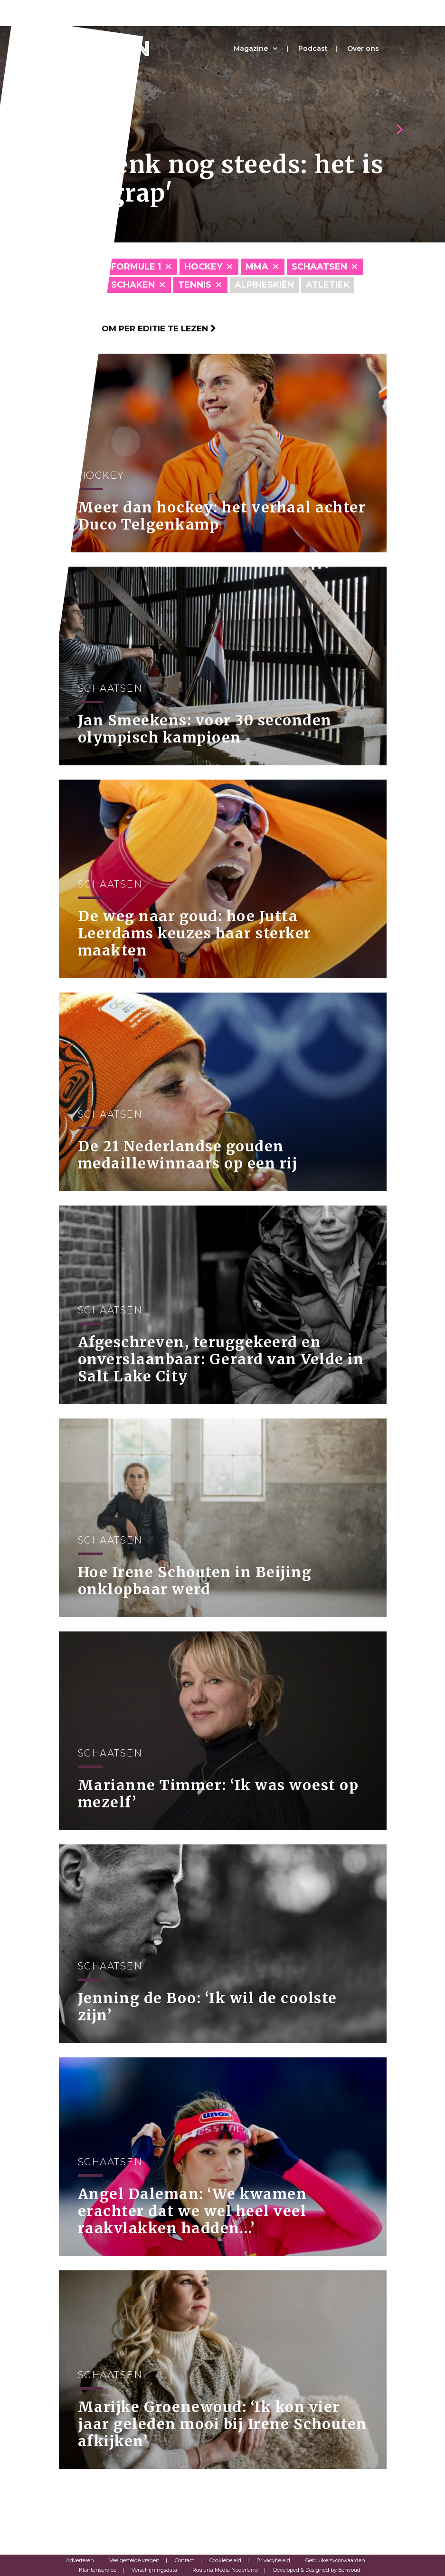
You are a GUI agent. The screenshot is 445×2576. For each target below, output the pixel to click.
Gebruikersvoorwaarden (335, 2560)
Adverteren (80, 2560)
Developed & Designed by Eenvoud (316, 2569)
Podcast (313, 48)
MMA (257, 266)
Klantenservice (97, 2569)
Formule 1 (136, 266)
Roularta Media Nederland (225, 2569)
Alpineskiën (264, 285)
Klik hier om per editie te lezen (137, 328)
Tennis (194, 285)
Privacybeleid (273, 2560)
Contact (184, 2560)
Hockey (203, 266)
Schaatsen (319, 266)
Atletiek (328, 285)
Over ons (363, 48)
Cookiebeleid (225, 2560)
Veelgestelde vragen (134, 2560)
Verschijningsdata (154, 2569)
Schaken (133, 285)
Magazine (251, 48)
